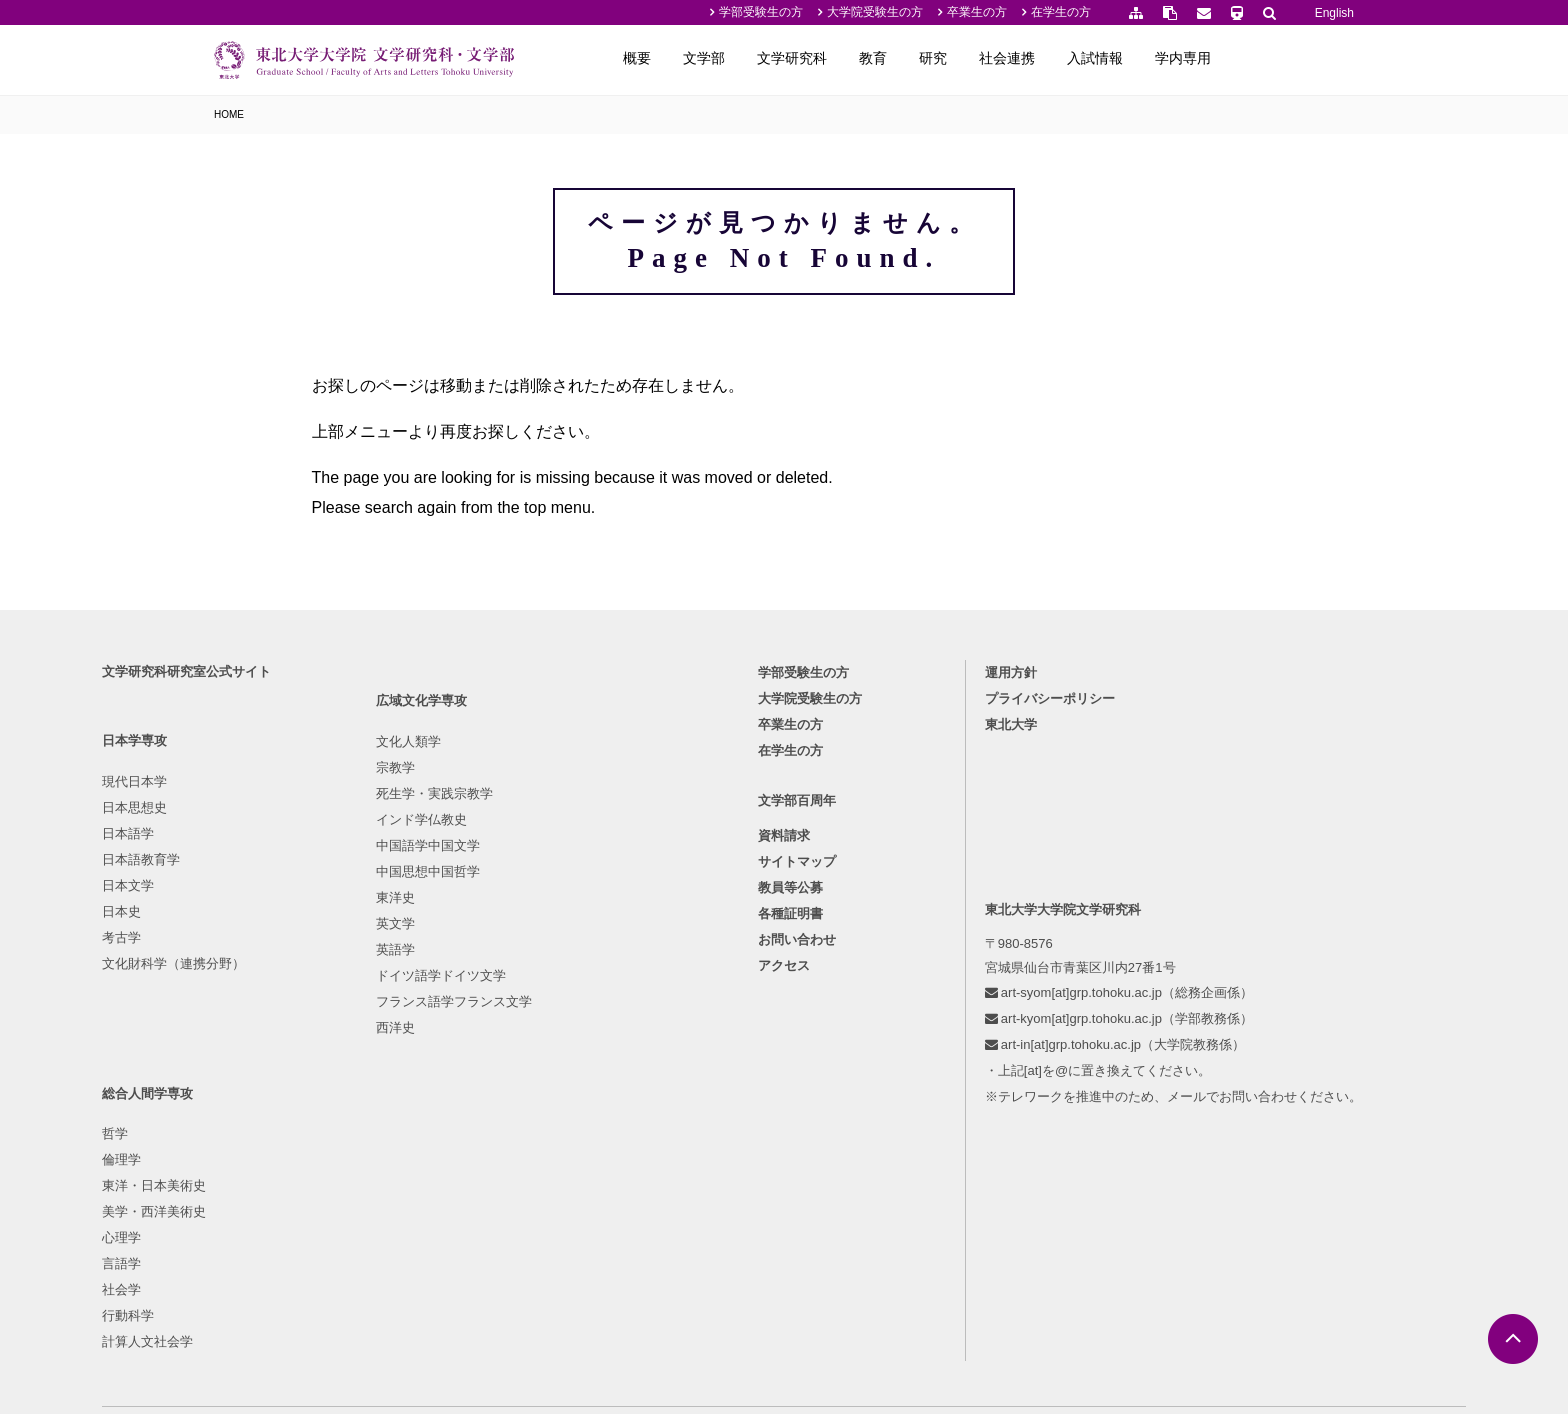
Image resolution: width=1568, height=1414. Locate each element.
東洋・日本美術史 (608, 977)
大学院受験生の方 (875, 12)
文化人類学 (417, 925)
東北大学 (961, 868)
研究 (1060, 58)
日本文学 (240, 1029)
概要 (764, 58)
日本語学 (240, 977)
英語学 (404, 1133)
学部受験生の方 (761, 12)
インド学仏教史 (430, 1003)
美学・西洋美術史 (608, 1003)
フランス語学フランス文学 (463, 1185)
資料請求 (784, 986)
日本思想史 (246, 951)
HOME (229, 114)
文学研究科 (919, 58)
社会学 (575, 1081)
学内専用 (1310, 58)
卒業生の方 (977, 12)
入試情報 (1222, 58)
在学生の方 (1061, 12)
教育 (1000, 58)
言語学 (575, 1055)
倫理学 (575, 951)
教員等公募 (790, 1038)
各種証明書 (790, 1064)
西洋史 (404, 1211)
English (1334, 13)
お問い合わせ (797, 1090)
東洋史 (404, 1081)
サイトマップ (797, 1012)
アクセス (784, 1116)
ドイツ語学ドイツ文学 (450, 1159)
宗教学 (404, 951)
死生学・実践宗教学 (443, 977)
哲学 (569, 925)
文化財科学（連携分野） (285, 1107)
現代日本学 (246, 925)
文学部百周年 (797, 950)
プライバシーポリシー (1000, 842)
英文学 (404, 1107)
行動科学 (582, 1107)
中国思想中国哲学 (437, 1055)
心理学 (575, 1029)
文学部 (831, 58)
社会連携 (1134, 58)
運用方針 (961, 816)
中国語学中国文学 (437, 1029)
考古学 (233, 1081)
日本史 (233, 1055)
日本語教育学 (253, 1003)
